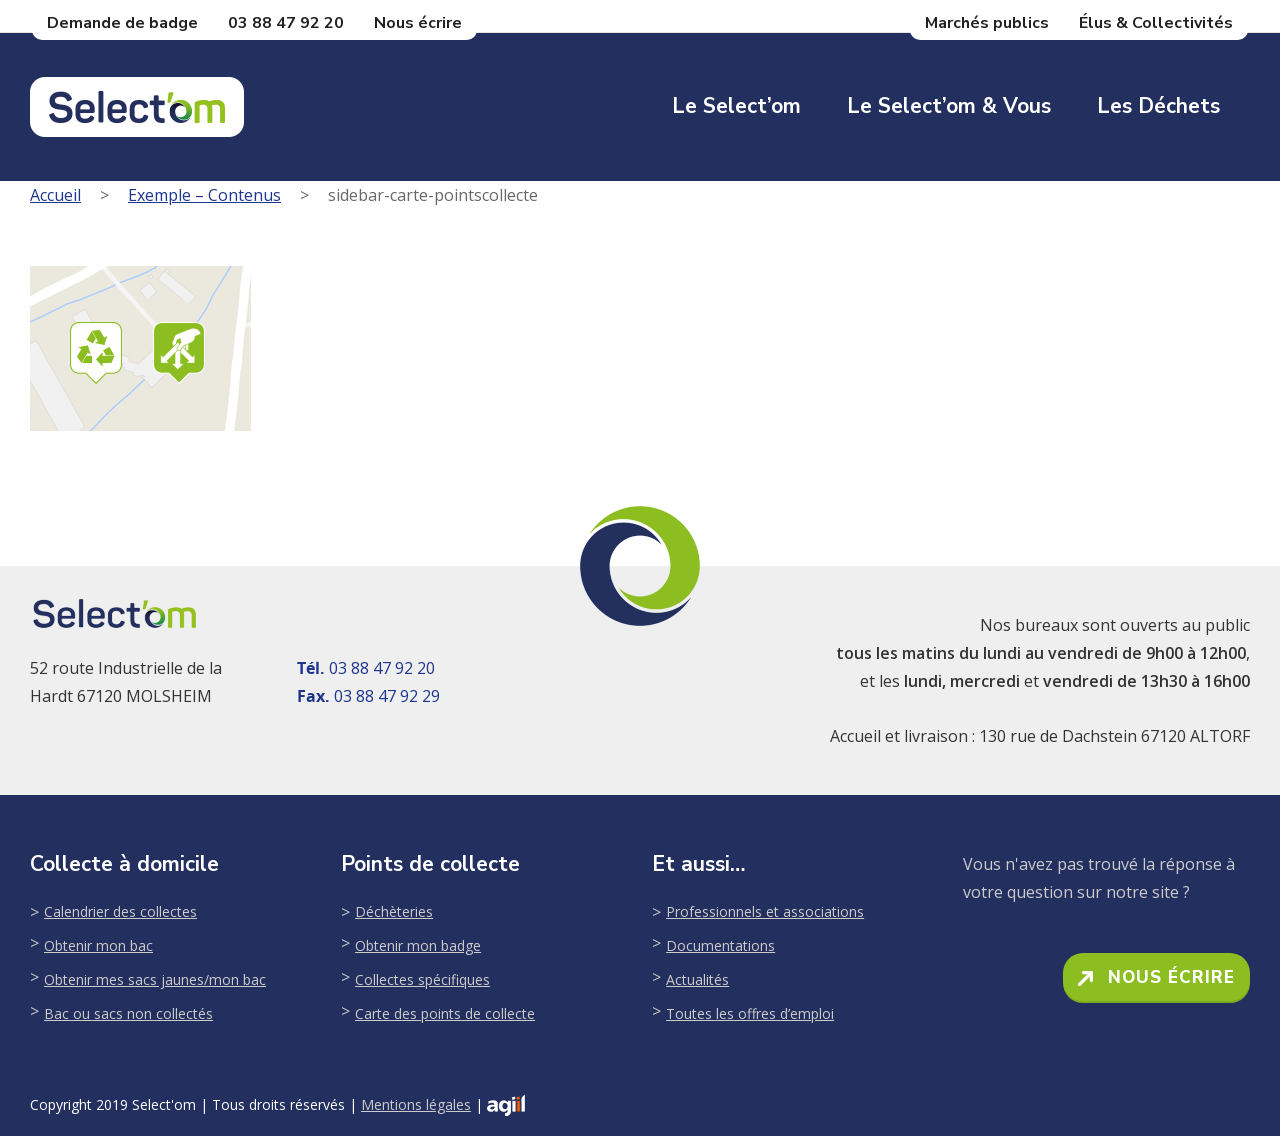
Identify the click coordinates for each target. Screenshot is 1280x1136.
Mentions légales (416, 1104)
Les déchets (1158, 106)
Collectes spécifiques (422, 979)
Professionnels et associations (765, 911)
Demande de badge (122, 23)
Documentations (720, 945)
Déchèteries (394, 911)
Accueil (55, 195)
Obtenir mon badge (418, 945)
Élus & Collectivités (1156, 23)
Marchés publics (987, 23)
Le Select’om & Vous (949, 106)
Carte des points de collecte (445, 1013)
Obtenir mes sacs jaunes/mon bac (155, 979)
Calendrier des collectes (120, 911)
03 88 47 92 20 (286, 23)
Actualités (697, 979)
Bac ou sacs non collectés (128, 1013)
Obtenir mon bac (98, 945)
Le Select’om (736, 106)
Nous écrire (418, 23)
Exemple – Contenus (204, 195)
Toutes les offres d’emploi (750, 1013)
